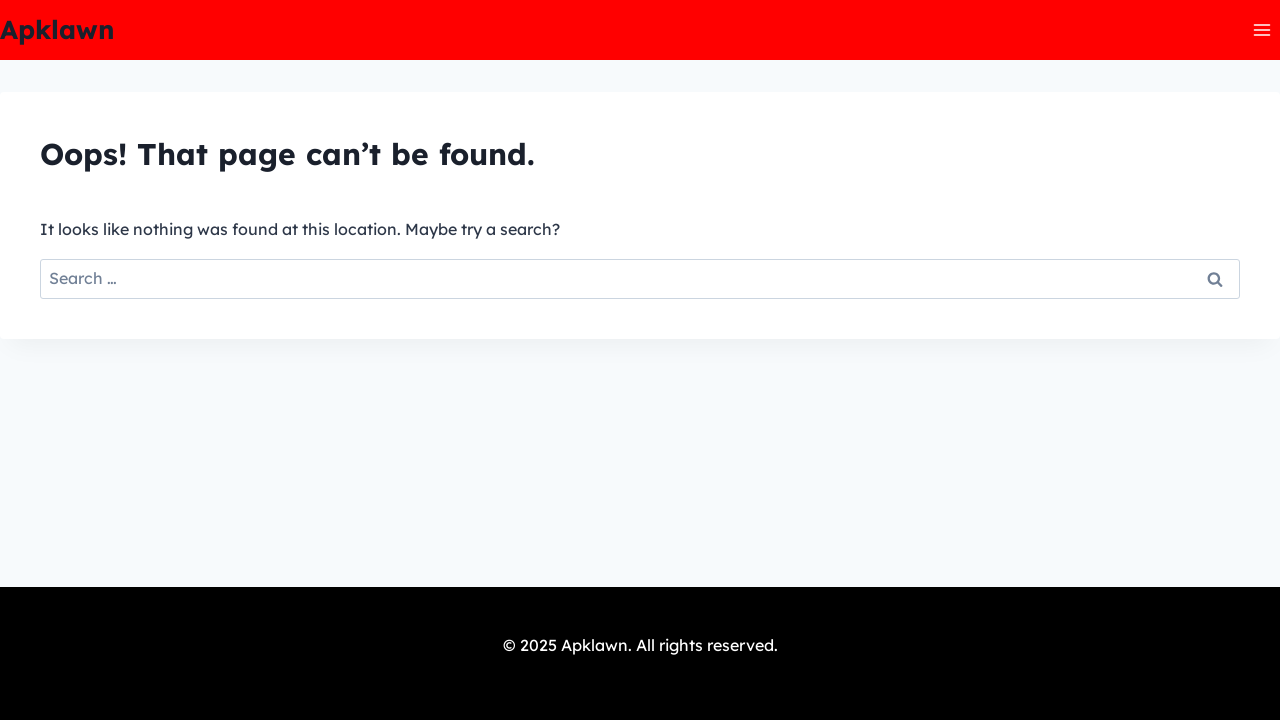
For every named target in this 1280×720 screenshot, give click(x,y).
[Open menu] (1261, 29)
